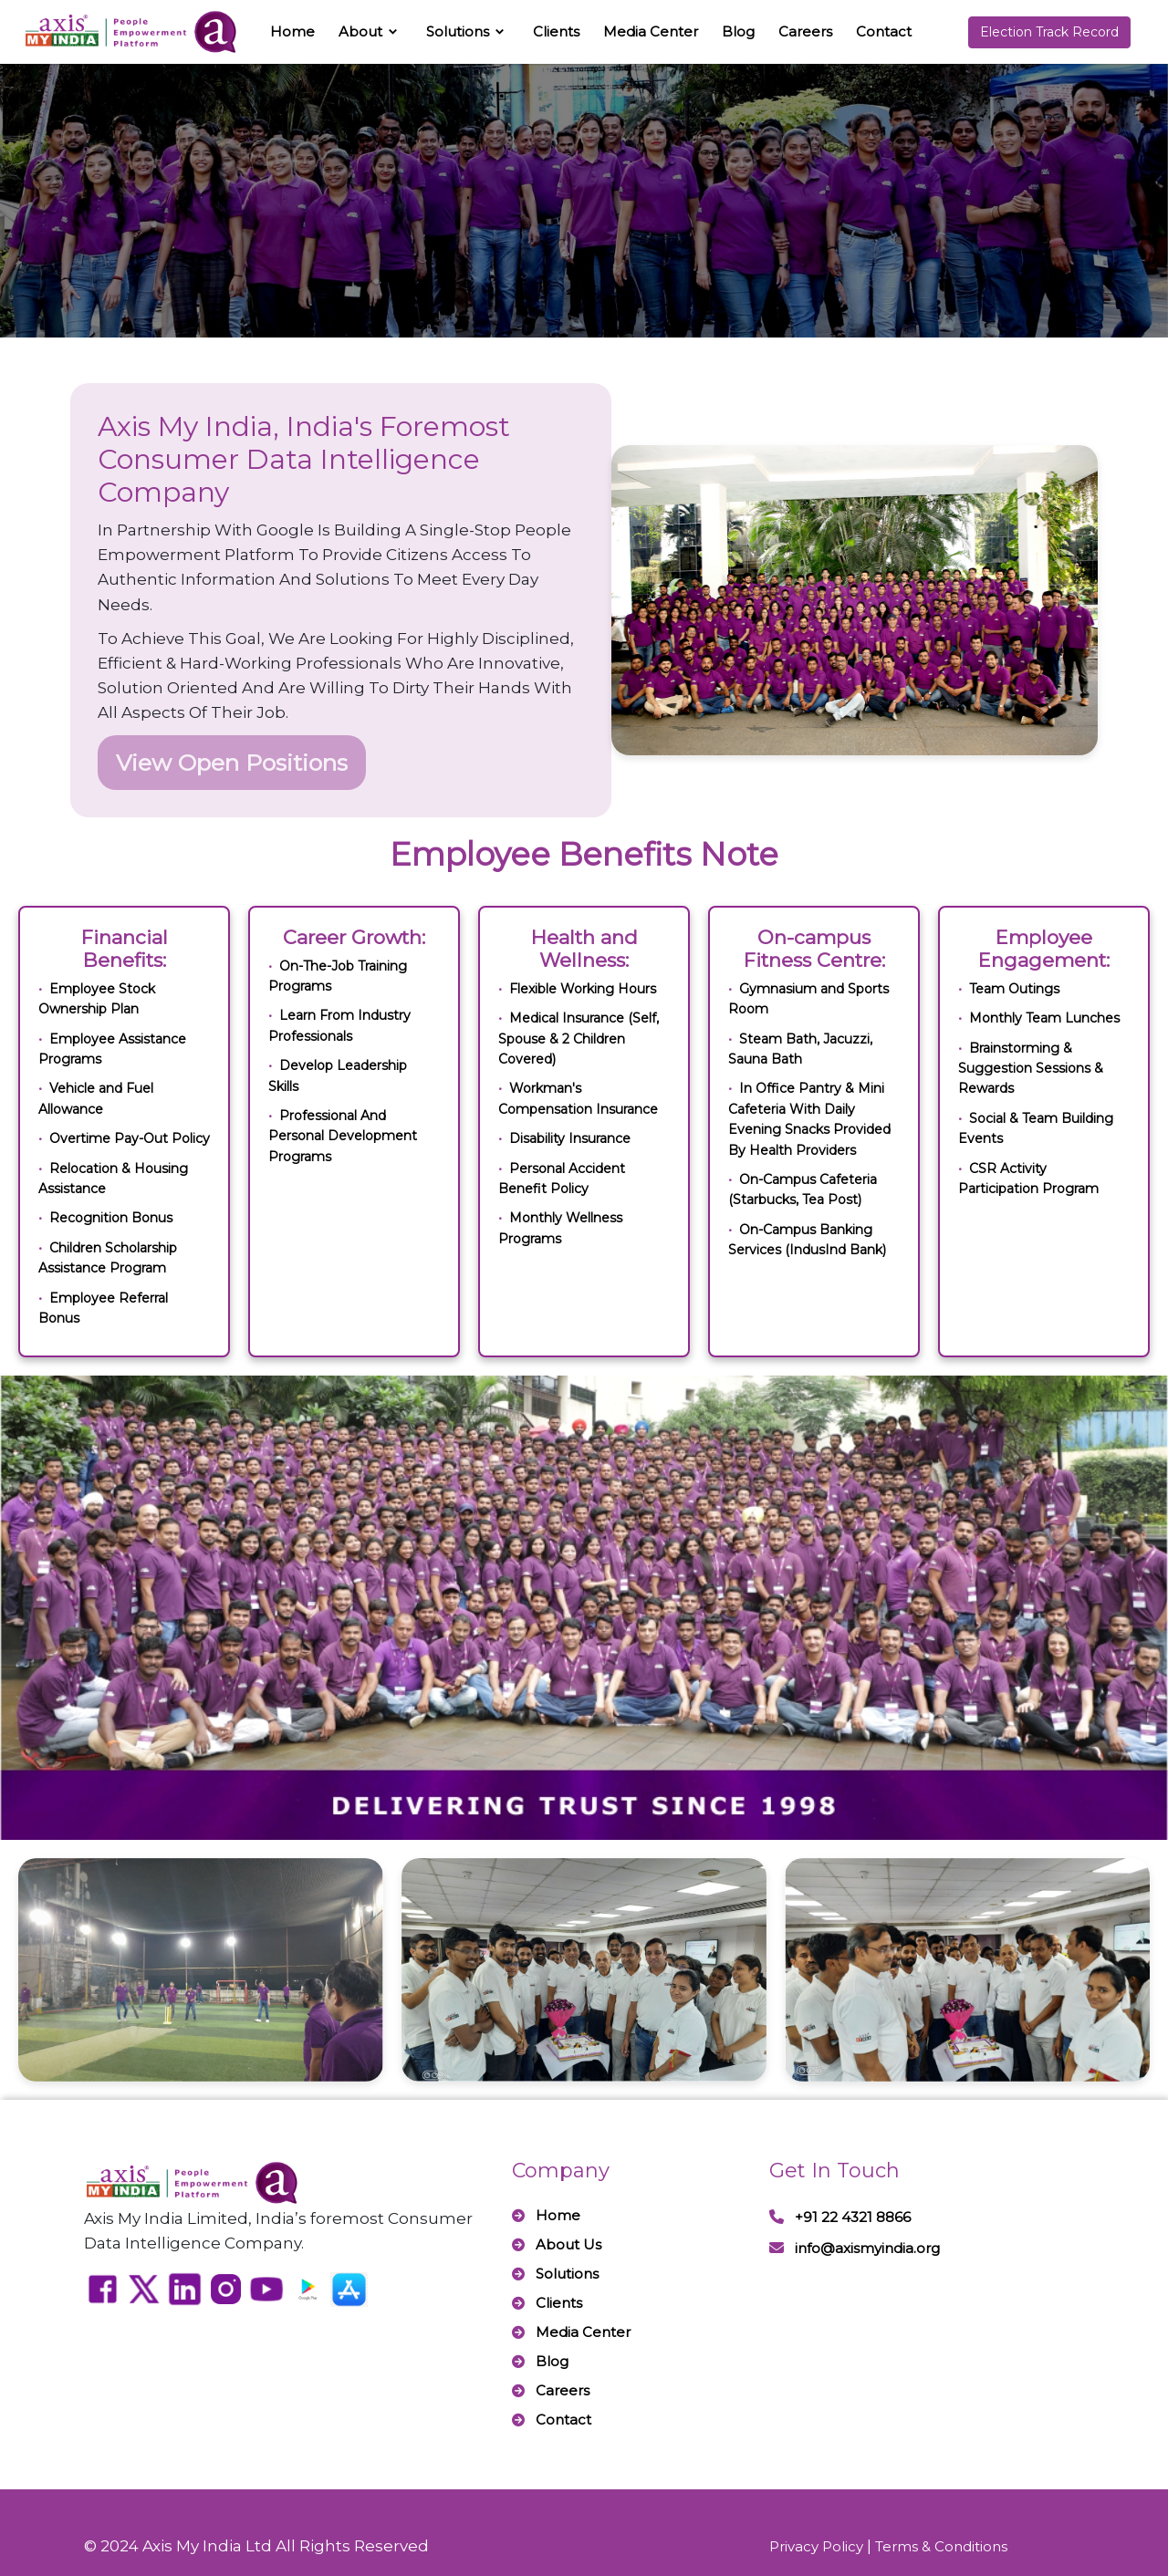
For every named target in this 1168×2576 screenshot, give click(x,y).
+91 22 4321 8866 (840, 2217)
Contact (884, 31)
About (360, 31)
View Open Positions (232, 762)
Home (292, 31)
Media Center (650, 31)
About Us (556, 2244)
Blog (738, 31)
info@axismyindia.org (854, 2248)
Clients (556, 31)
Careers (805, 31)
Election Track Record (1049, 32)
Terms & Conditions (941, 2546)
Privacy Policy (816, 2546)
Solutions (457, 31)
